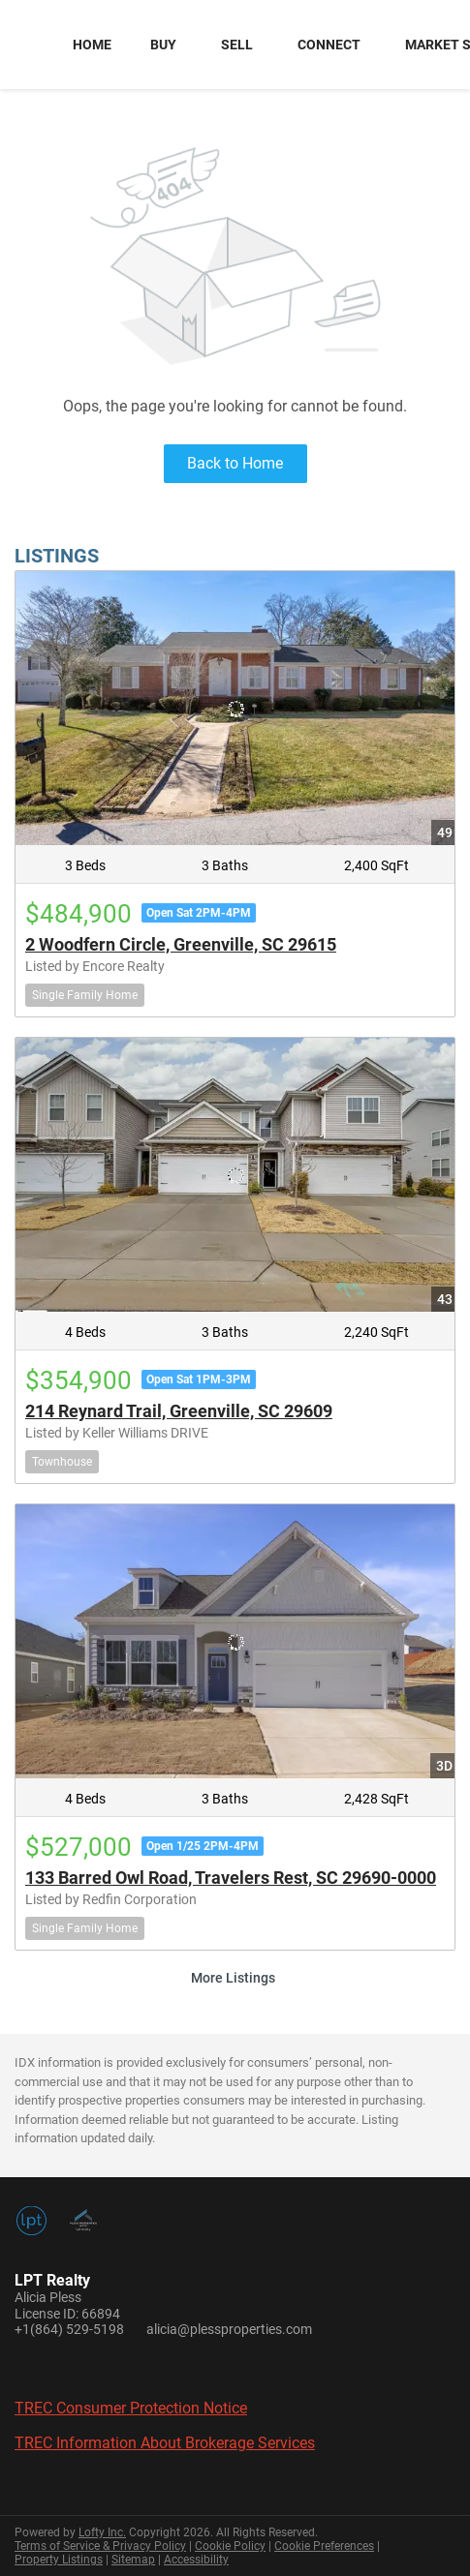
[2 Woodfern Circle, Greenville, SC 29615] (235, 708)
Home (92, 44)
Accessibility (196, 2559)
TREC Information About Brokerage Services (165, 2443)
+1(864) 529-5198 (69, 2329)
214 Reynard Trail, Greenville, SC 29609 (178, 1411)
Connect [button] (329, 44)
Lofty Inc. (102, 2532)
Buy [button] (163, 44)
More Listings (233, 1977)
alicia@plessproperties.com (229, 2329)
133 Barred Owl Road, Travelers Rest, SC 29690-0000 (230, 1877)
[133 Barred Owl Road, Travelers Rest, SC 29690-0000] (235, 1641)
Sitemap (133, 2559)
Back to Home (235, 463)
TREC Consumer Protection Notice (131, 2408)
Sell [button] (237, 44)
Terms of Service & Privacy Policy (100, 2546)
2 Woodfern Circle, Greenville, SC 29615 (180, 944)
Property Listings (59, 2559)
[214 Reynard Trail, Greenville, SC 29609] (235, 1175)
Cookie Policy (230, 2546)
